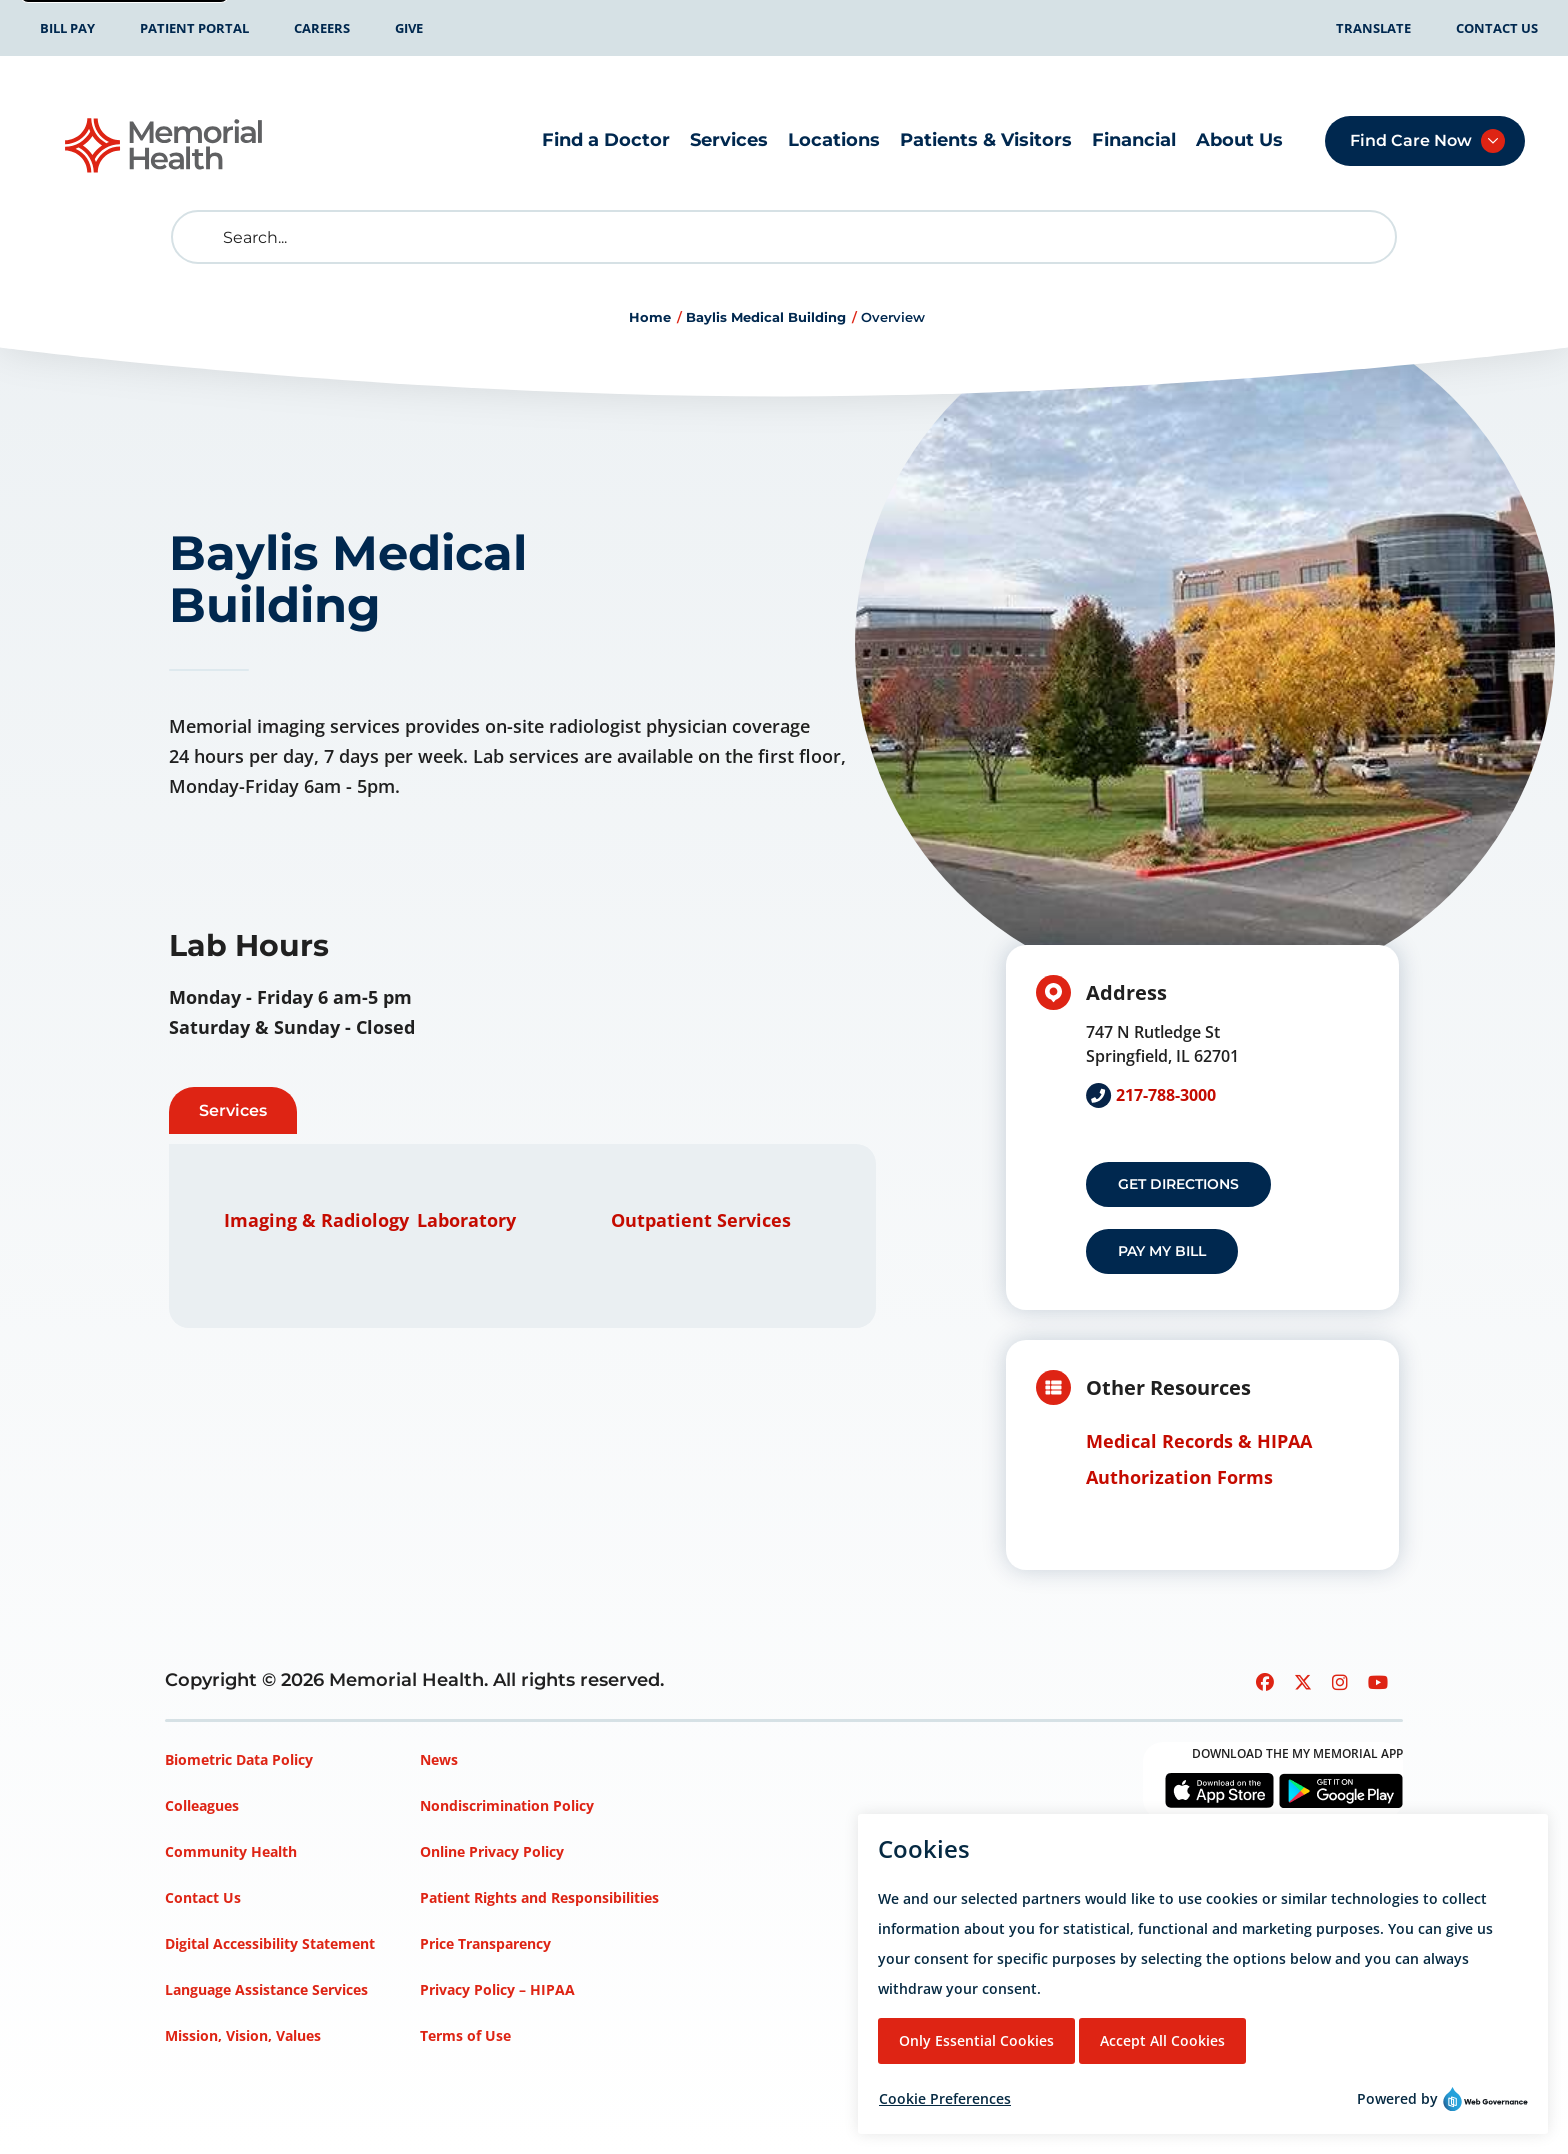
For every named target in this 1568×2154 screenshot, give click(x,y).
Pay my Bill (1162, 1251)
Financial (1134, 140)
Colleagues (202, 1805)
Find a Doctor (606, 140)
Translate (1373, 28)
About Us (1239, 140)
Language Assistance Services (266, 1989)
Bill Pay (67, 28)
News (439, 1759)
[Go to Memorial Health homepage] (165, 145)
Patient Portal (194, 28)
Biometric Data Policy (239, 1759)
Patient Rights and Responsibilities (539, 1897)
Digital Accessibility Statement (270, 1943)
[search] (202, 237)
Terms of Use (465, 2035)
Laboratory (466, 1220)
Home (650, 317)
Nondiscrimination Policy (507, 1805)
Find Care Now (1411, 140)
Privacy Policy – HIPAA (497, 1989)
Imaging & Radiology (316, 1220)
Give (409, 28)
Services (729, 140)
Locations (834, 140)
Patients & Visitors (986, 140)
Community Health (231, 1851)
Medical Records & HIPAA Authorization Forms (1199, 1459)
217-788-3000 (1166, 1095)
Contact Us (1497, 28)
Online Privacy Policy (492, 1851)
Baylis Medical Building (766, 317)
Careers (322, 28)
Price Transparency (485, 1943)
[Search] (784, 237)
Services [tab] (233, 1110)
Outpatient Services (701, 1220)
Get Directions (1178, 1184)
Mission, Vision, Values (243, 2035)
